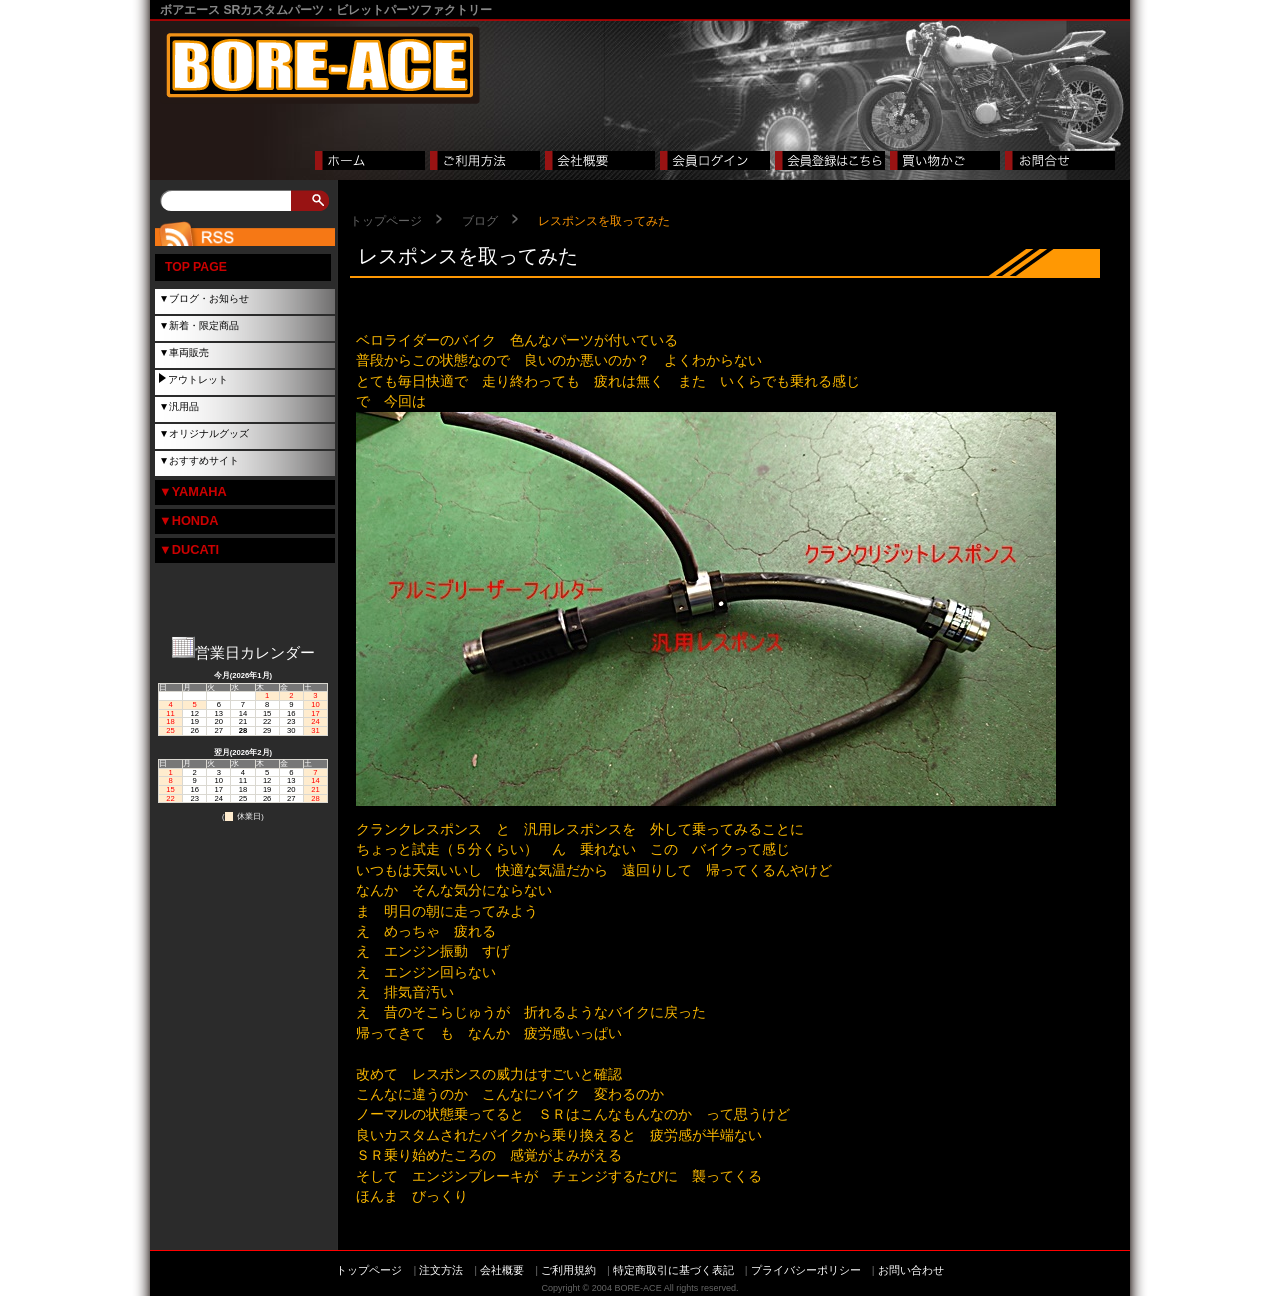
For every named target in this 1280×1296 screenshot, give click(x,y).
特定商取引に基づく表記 (673, 1270)
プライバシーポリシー (806, 1270)
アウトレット (198, 379)
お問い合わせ (911, 1270)
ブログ (480, 221)
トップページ (386, 221)
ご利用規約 (568, 1270)
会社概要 (502, 1270)
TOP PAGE (196, 267)
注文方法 (441, 1270)
